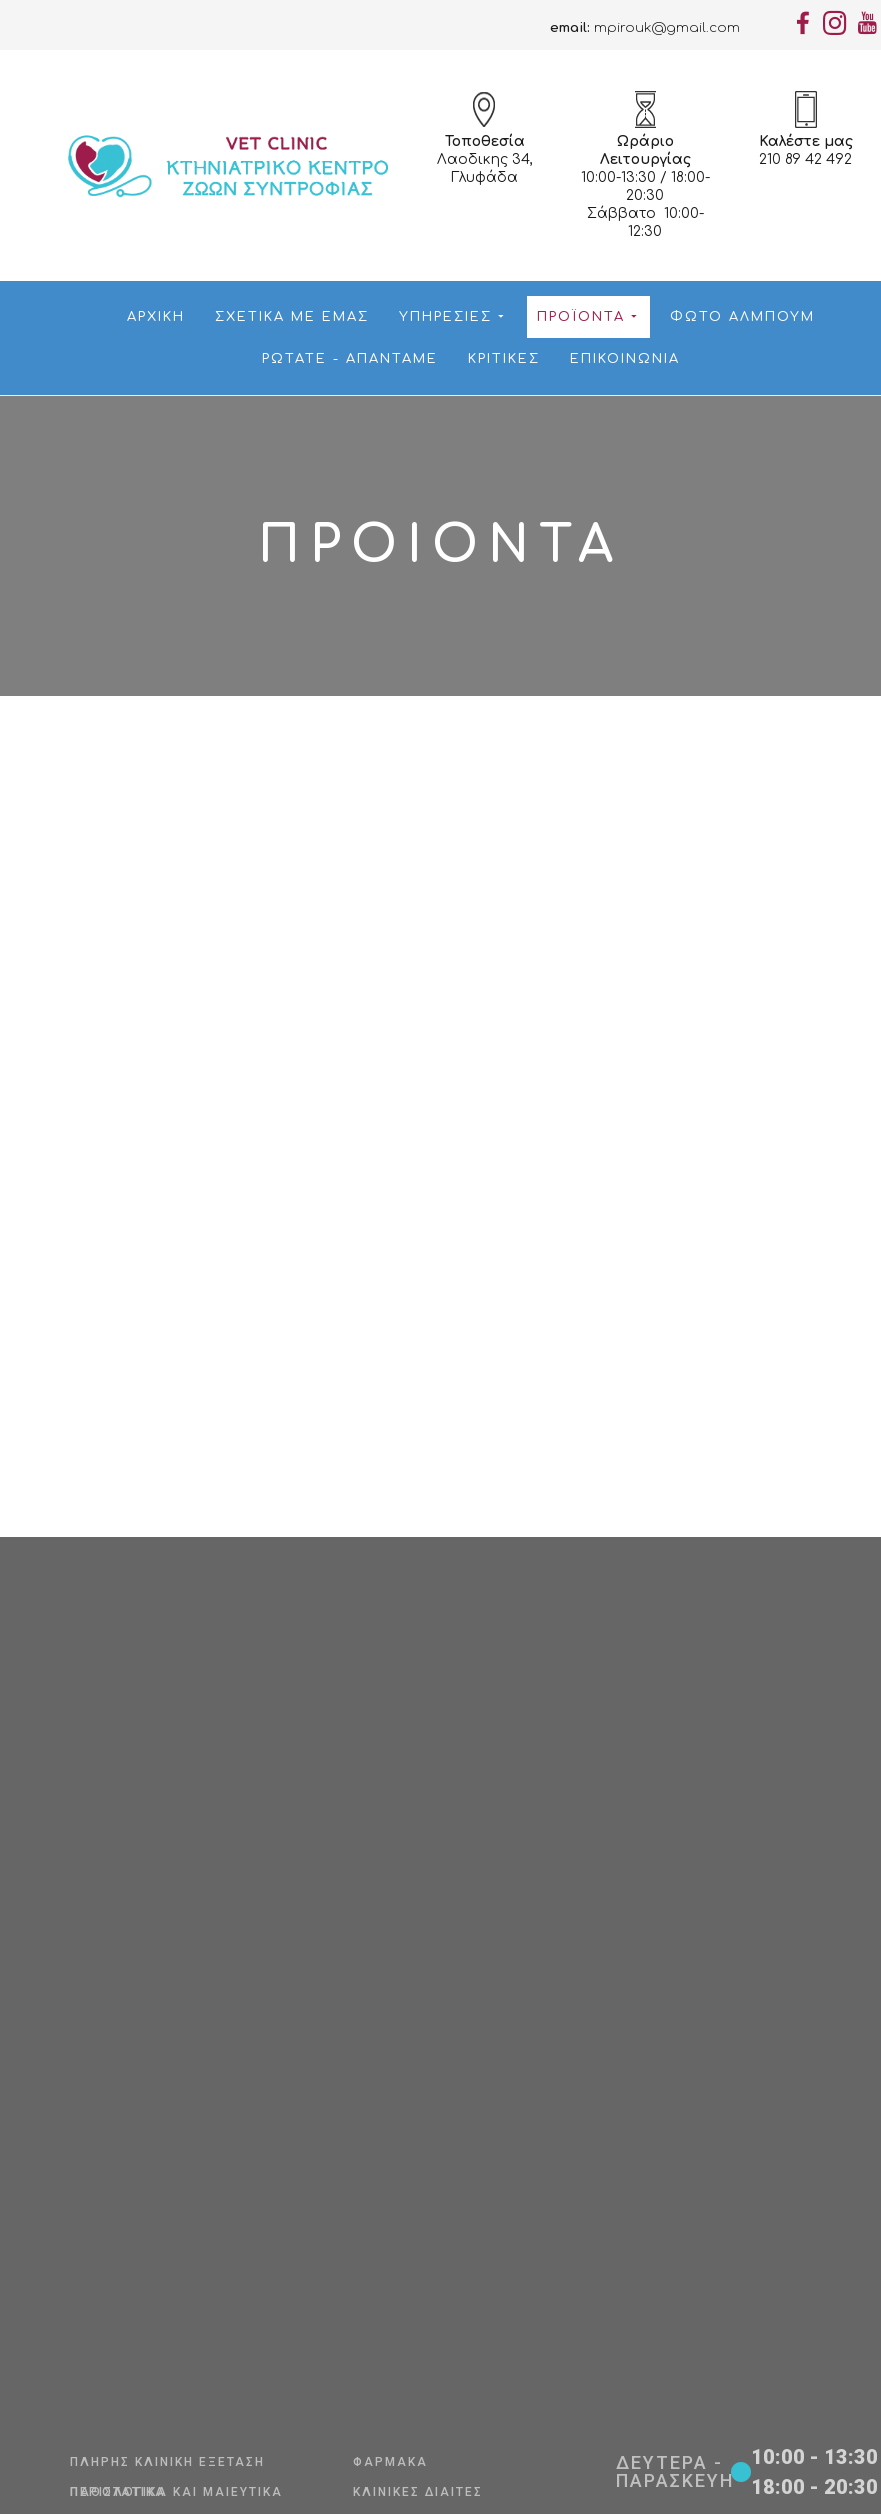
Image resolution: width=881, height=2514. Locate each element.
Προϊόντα (586, 317)
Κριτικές (504, 359)
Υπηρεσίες (450, 317)
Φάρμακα (390, 2462)
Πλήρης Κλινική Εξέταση (167, 2462)
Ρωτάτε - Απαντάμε (350, 359)
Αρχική (156, 317)
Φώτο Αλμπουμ (742, 317)
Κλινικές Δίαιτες (418, 2492)
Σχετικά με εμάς (292, 317)
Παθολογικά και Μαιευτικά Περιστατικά (176, 2492)
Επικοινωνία (625, 359)
